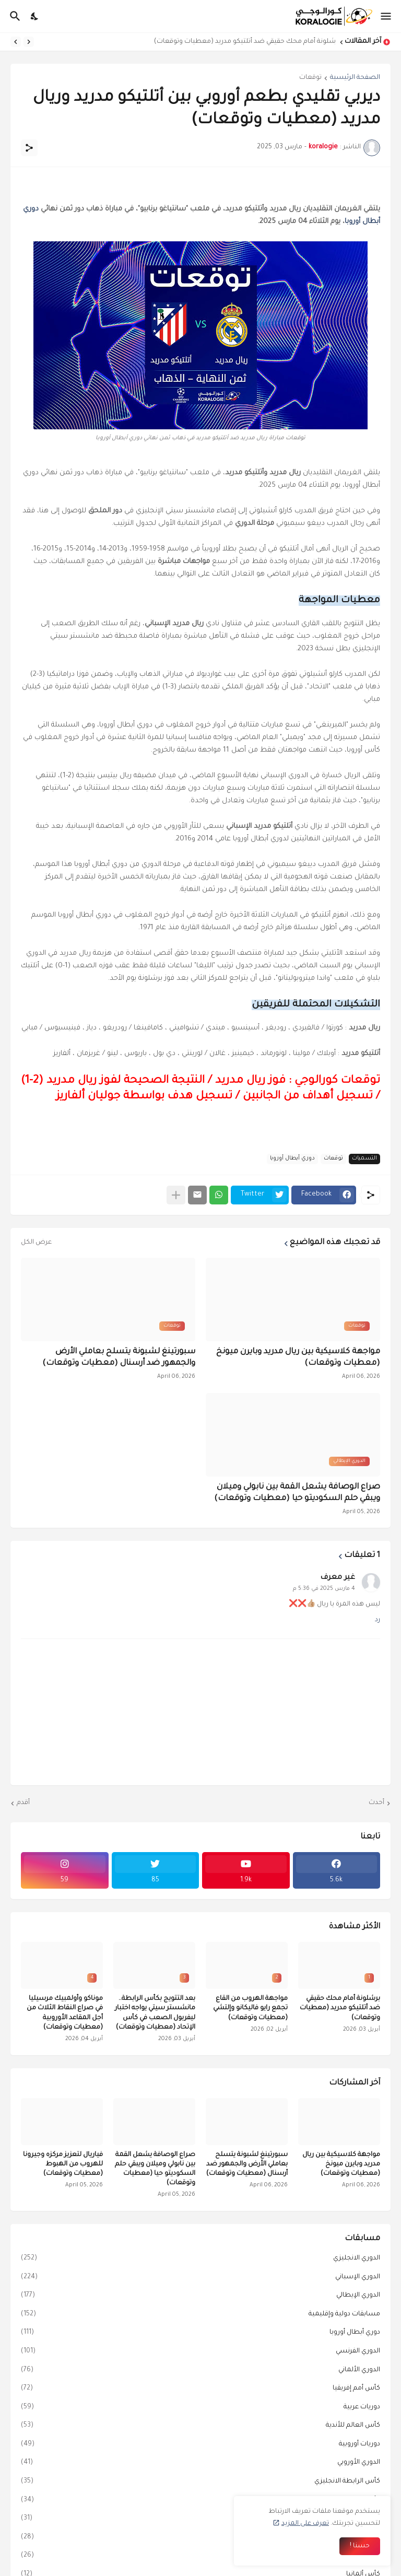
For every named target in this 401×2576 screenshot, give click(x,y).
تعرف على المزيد (305, 2523)
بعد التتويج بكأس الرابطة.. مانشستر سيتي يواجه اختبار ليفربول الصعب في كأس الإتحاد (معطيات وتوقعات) (155, 2013)
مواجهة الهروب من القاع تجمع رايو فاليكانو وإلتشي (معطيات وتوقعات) (250, 2008)
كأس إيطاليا (200, 2501)
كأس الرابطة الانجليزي (200, 2482)
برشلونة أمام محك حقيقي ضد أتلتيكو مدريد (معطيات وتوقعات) (242, 41)
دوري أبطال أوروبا (292, 1158)
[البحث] (14, 16)
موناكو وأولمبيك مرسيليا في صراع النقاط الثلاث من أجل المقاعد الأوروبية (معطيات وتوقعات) (65, 2013)
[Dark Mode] (35, 16)
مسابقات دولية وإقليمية (200, 2315)
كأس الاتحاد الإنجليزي (200, 2519)
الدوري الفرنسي (200, 2352)
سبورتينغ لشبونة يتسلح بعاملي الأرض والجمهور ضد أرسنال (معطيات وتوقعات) (118, 1358)
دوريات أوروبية (200, 2445)
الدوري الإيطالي (200, 2296)
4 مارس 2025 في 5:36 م (324, 1589)
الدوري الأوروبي (200, 2463)
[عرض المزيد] (176, 1195)
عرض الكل (36, 1242)
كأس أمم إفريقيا (200, 2389)
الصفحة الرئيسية (355, 77)
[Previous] (28, 42)
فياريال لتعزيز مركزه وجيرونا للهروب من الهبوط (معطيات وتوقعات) (63, 2164)
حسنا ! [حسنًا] (360, 2546)
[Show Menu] (386, 16)
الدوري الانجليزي (200, 2259)
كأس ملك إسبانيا (200, 2538)
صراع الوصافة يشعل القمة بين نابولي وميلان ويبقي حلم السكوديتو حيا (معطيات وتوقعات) (297, 1493)
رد (377, 1620)
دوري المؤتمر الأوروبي (200, 2556)
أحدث (376, 1803)
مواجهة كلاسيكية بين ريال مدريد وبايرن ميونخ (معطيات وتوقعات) (298, 1358)
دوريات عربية (200, 2408)
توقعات (310, 77)
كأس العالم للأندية (200, 2426)
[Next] (15, 42)
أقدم (23, 1803)
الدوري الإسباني (200, 2278)
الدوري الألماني (200, 2371)
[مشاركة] (29, 147)
